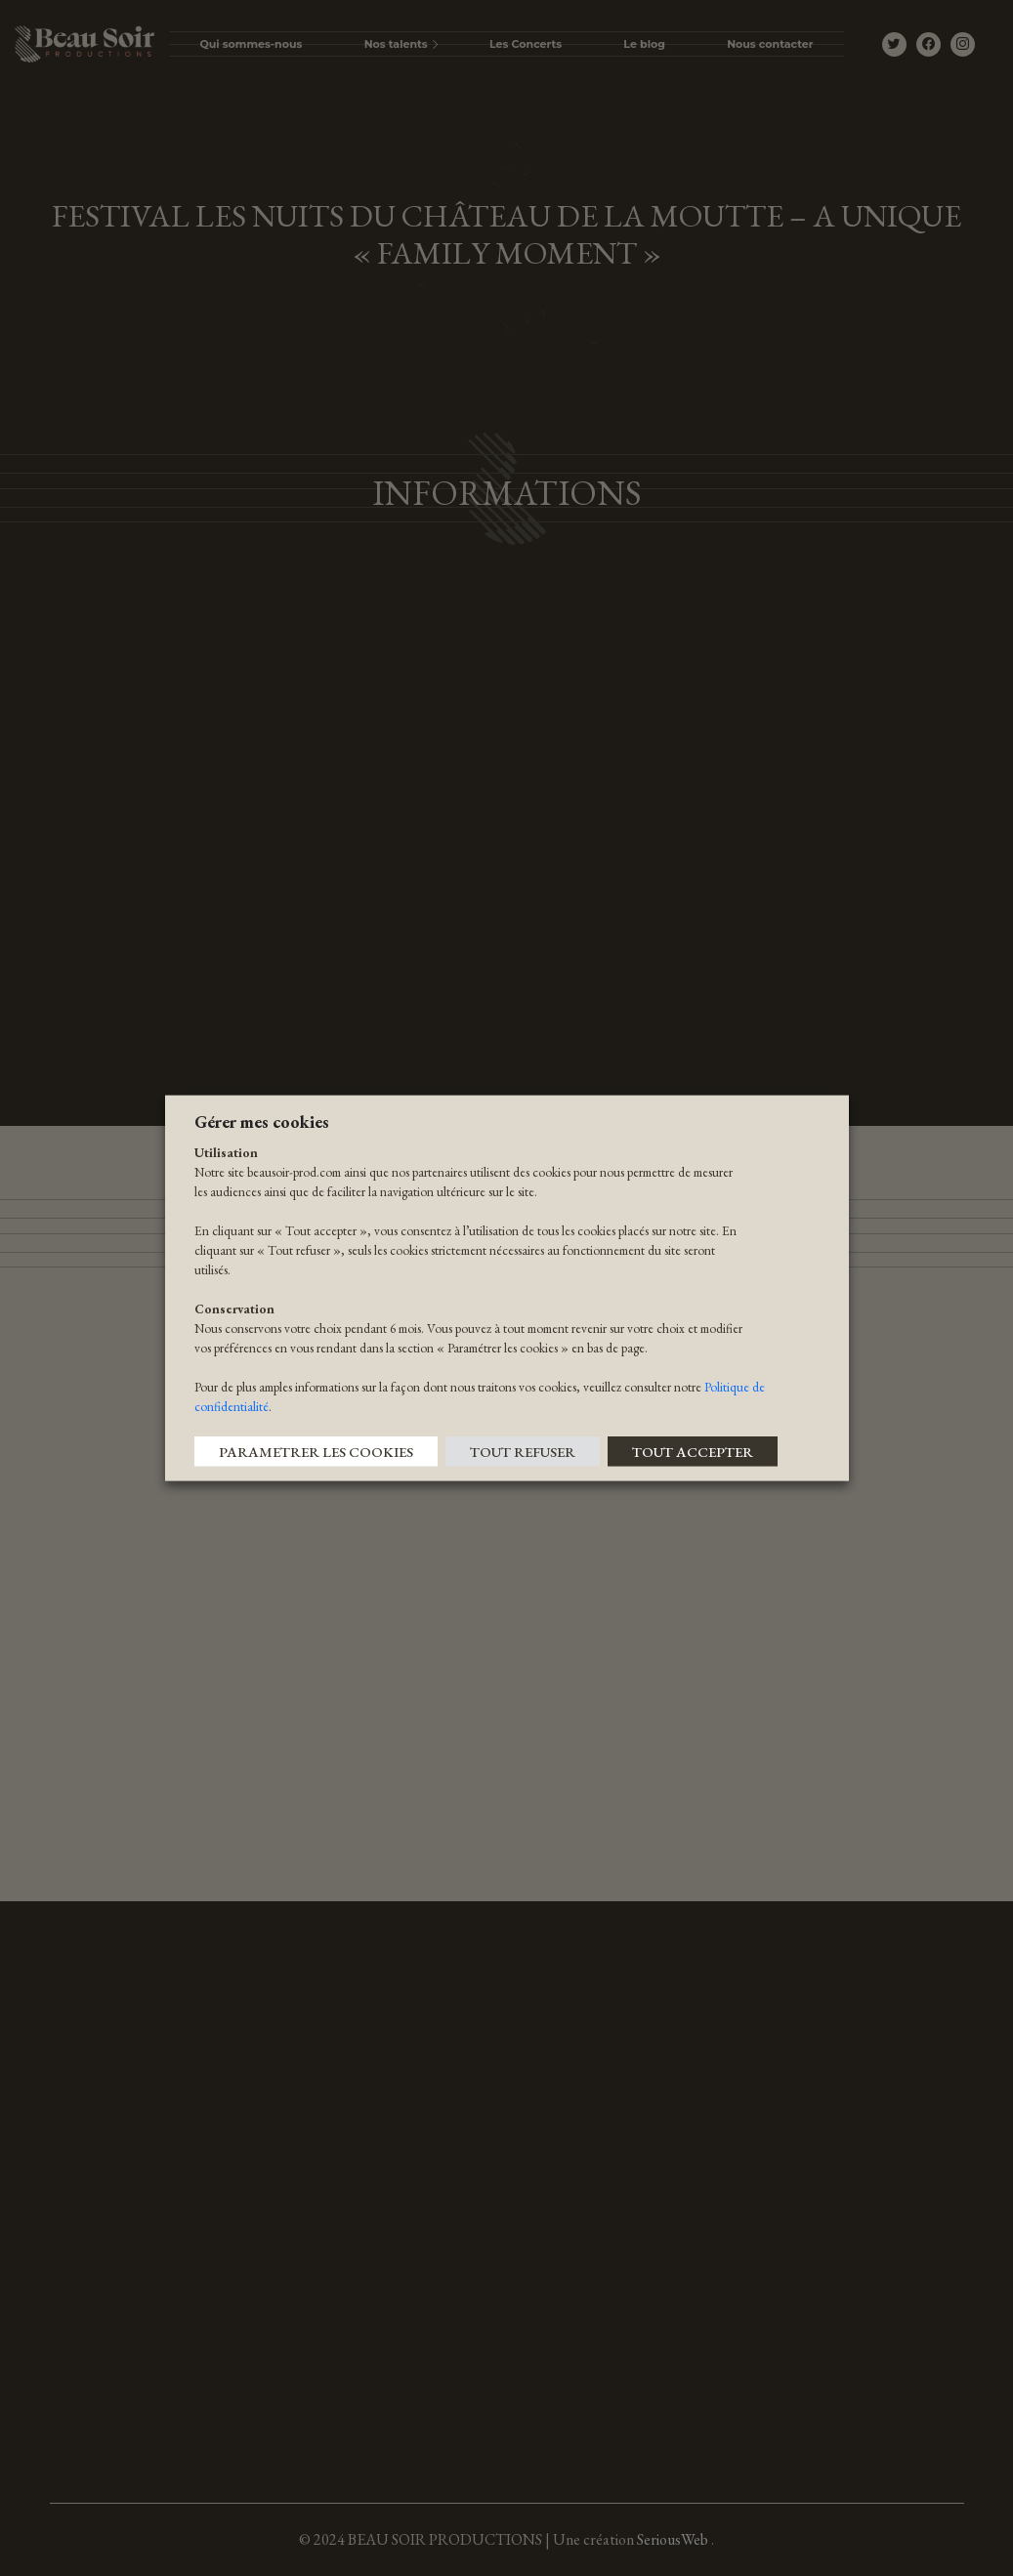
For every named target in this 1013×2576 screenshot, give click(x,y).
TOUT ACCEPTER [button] (692, 1450)
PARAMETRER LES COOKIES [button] (316, 1450)
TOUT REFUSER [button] (522, 1450)
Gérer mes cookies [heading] (261, 1121)
